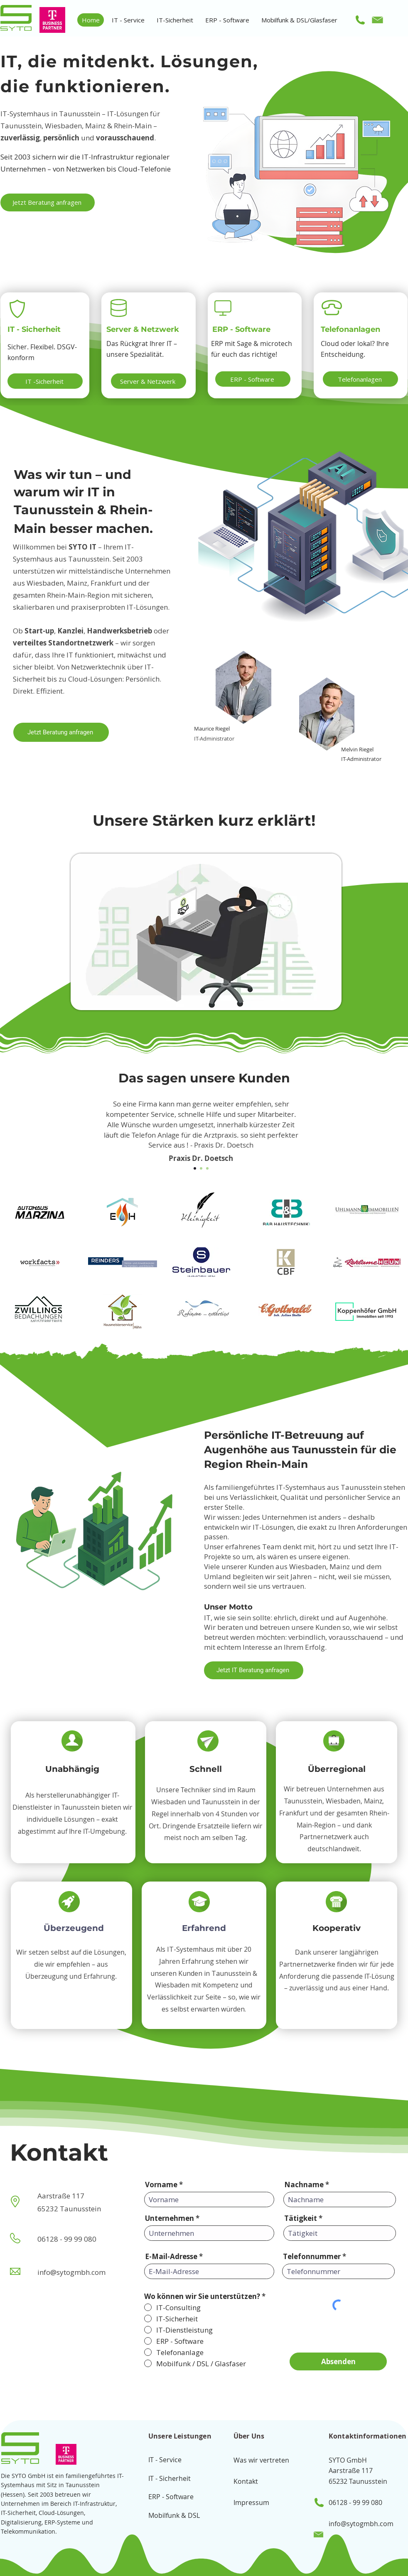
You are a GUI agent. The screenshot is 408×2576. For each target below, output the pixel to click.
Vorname (161, 2184)
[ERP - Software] (252, 379)
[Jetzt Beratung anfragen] (47, 202)
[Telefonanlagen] (360, 379)
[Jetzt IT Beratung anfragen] (253, 1670)
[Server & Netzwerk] (148, 381)
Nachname (304, 2184)
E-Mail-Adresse (171, 2256)
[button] (128, 20)
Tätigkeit (300, 2218)
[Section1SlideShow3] (207, 1168)
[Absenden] (338, 2361)
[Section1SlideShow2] (201, 1168)
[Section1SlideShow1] (195, 1168)
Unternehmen (169, 2218)
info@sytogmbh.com (361, 2523)
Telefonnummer (312, 2256)
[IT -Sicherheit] (45, 381)
